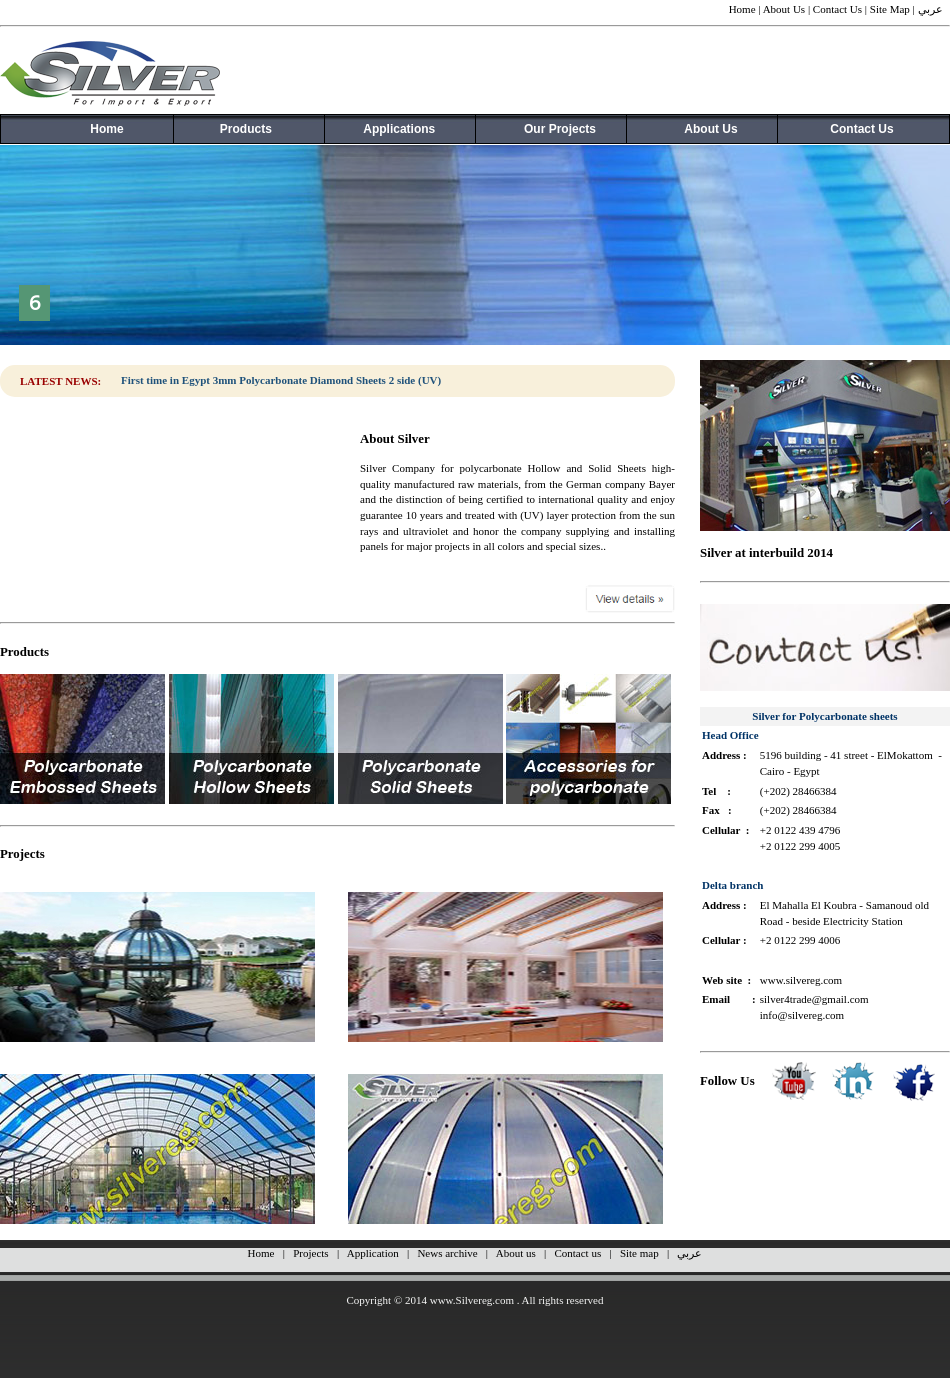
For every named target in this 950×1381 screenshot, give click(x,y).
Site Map (890, 9)
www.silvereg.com (801, 980)
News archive (447, 1253)
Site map (639, 1253)
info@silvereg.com (802, 1015)
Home (742, 9)
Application (373, 1253)
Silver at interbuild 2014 (766, 553)
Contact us (577, 1253)
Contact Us (837, 9)
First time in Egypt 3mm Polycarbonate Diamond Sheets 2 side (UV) (281, 380)
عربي (930, 9)
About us (516, 1253)
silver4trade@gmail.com (814, 999)
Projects (310, 1253)
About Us (784, 9)
